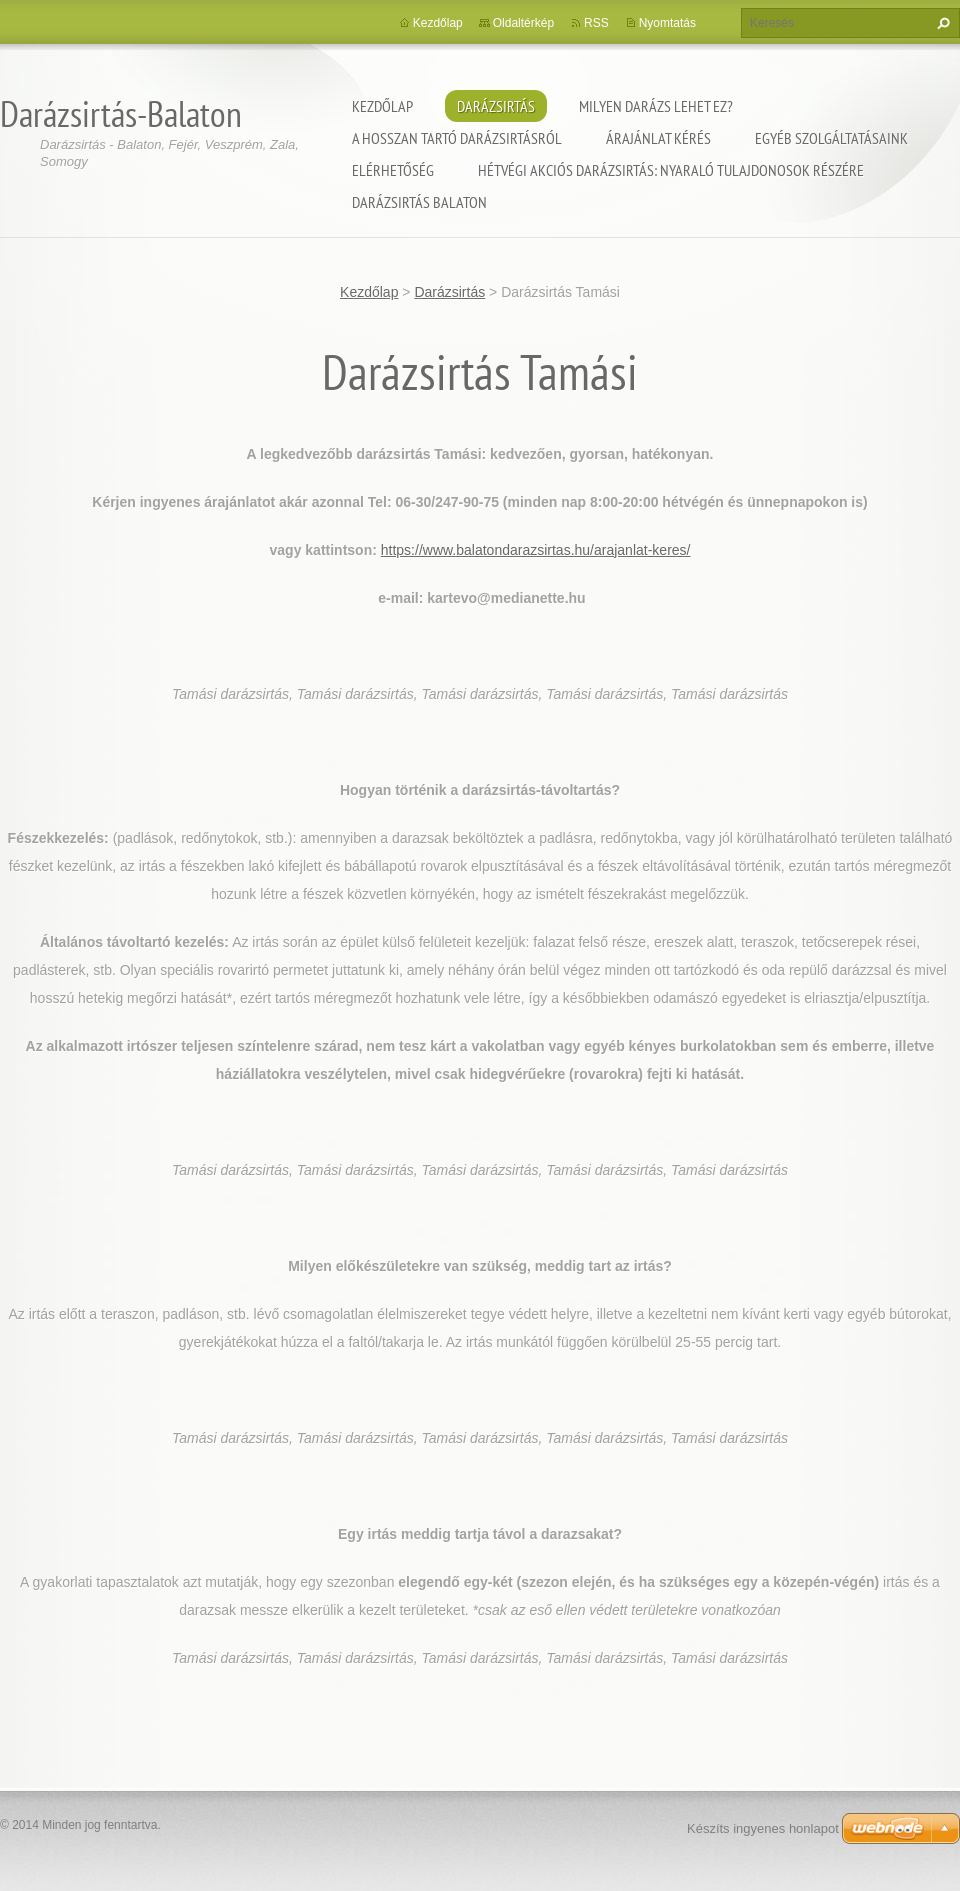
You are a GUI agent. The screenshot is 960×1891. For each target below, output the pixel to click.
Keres (941, 23)
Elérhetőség (393, 170)
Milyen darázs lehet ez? (656, 106)
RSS (596, 23)
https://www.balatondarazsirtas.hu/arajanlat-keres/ (536, 550)
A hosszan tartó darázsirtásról (457, 138)
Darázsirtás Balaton (419, 202)
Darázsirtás (496, 106)
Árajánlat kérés (658, 138)
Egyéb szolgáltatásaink (831, 138)
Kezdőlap (382, 106)
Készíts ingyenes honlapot (763, 1828)
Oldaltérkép (523, 23)
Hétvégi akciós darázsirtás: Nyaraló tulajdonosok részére (671, 170)
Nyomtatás (667, 23)
